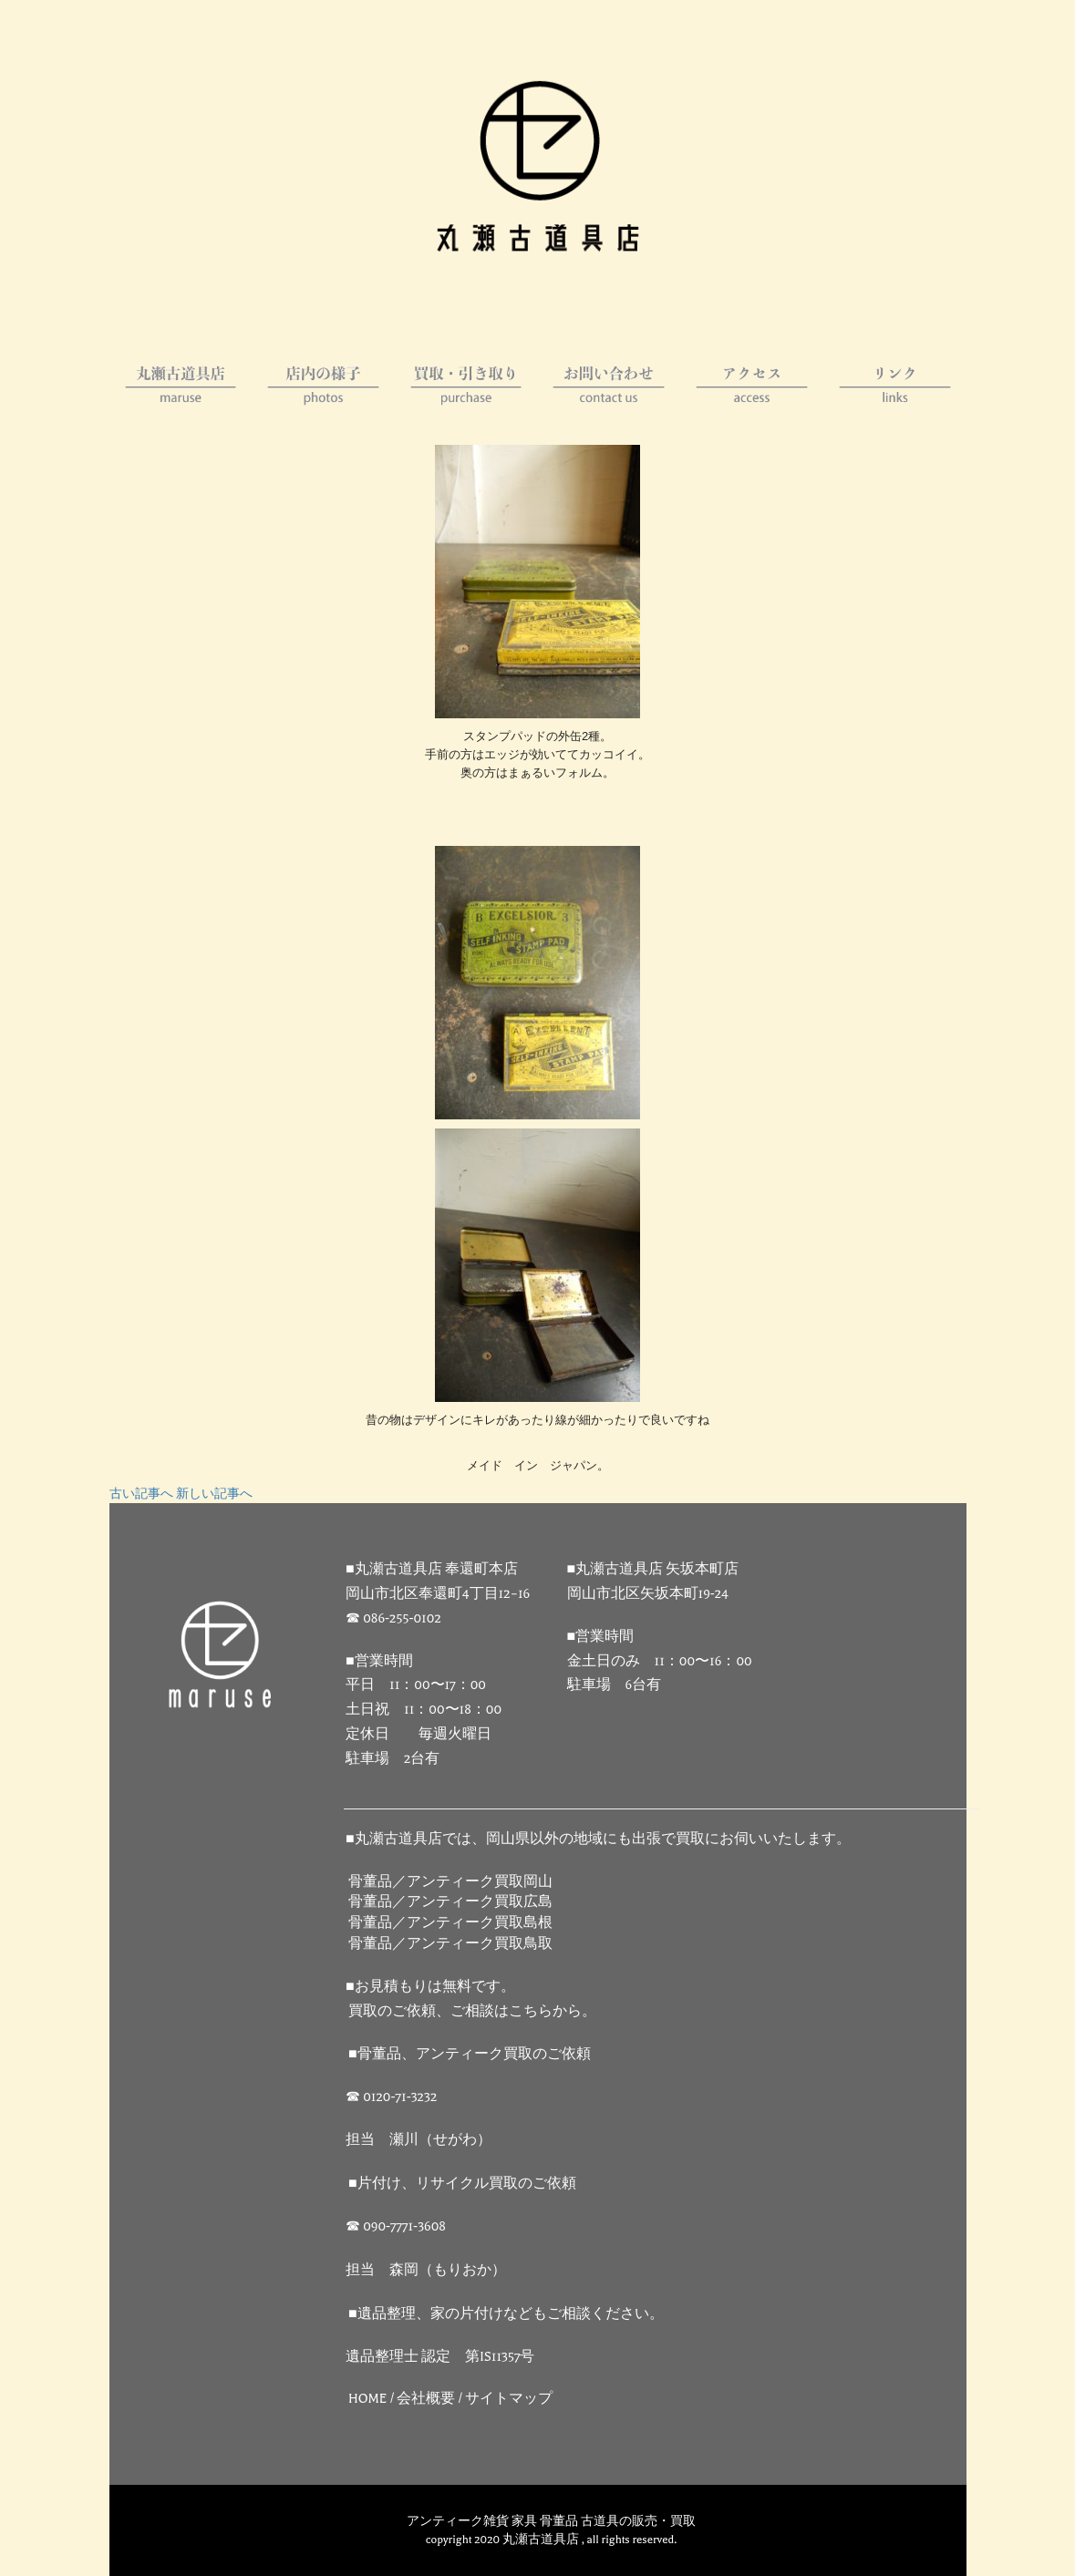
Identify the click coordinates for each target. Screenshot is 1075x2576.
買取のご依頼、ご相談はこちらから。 (472, 2011)
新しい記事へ (214, 1494)
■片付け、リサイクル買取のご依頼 (462, 2183)
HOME (368, 2398)
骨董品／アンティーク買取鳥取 (450, 1944)
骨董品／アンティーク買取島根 (450, 1923)
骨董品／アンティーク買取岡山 (450, 1882)
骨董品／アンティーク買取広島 (450, 1902)
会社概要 (426, 2398)
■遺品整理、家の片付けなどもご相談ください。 (506, 2314)
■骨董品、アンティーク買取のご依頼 (469, 2054)
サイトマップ (509, 2398)
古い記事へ (141, 1494)
